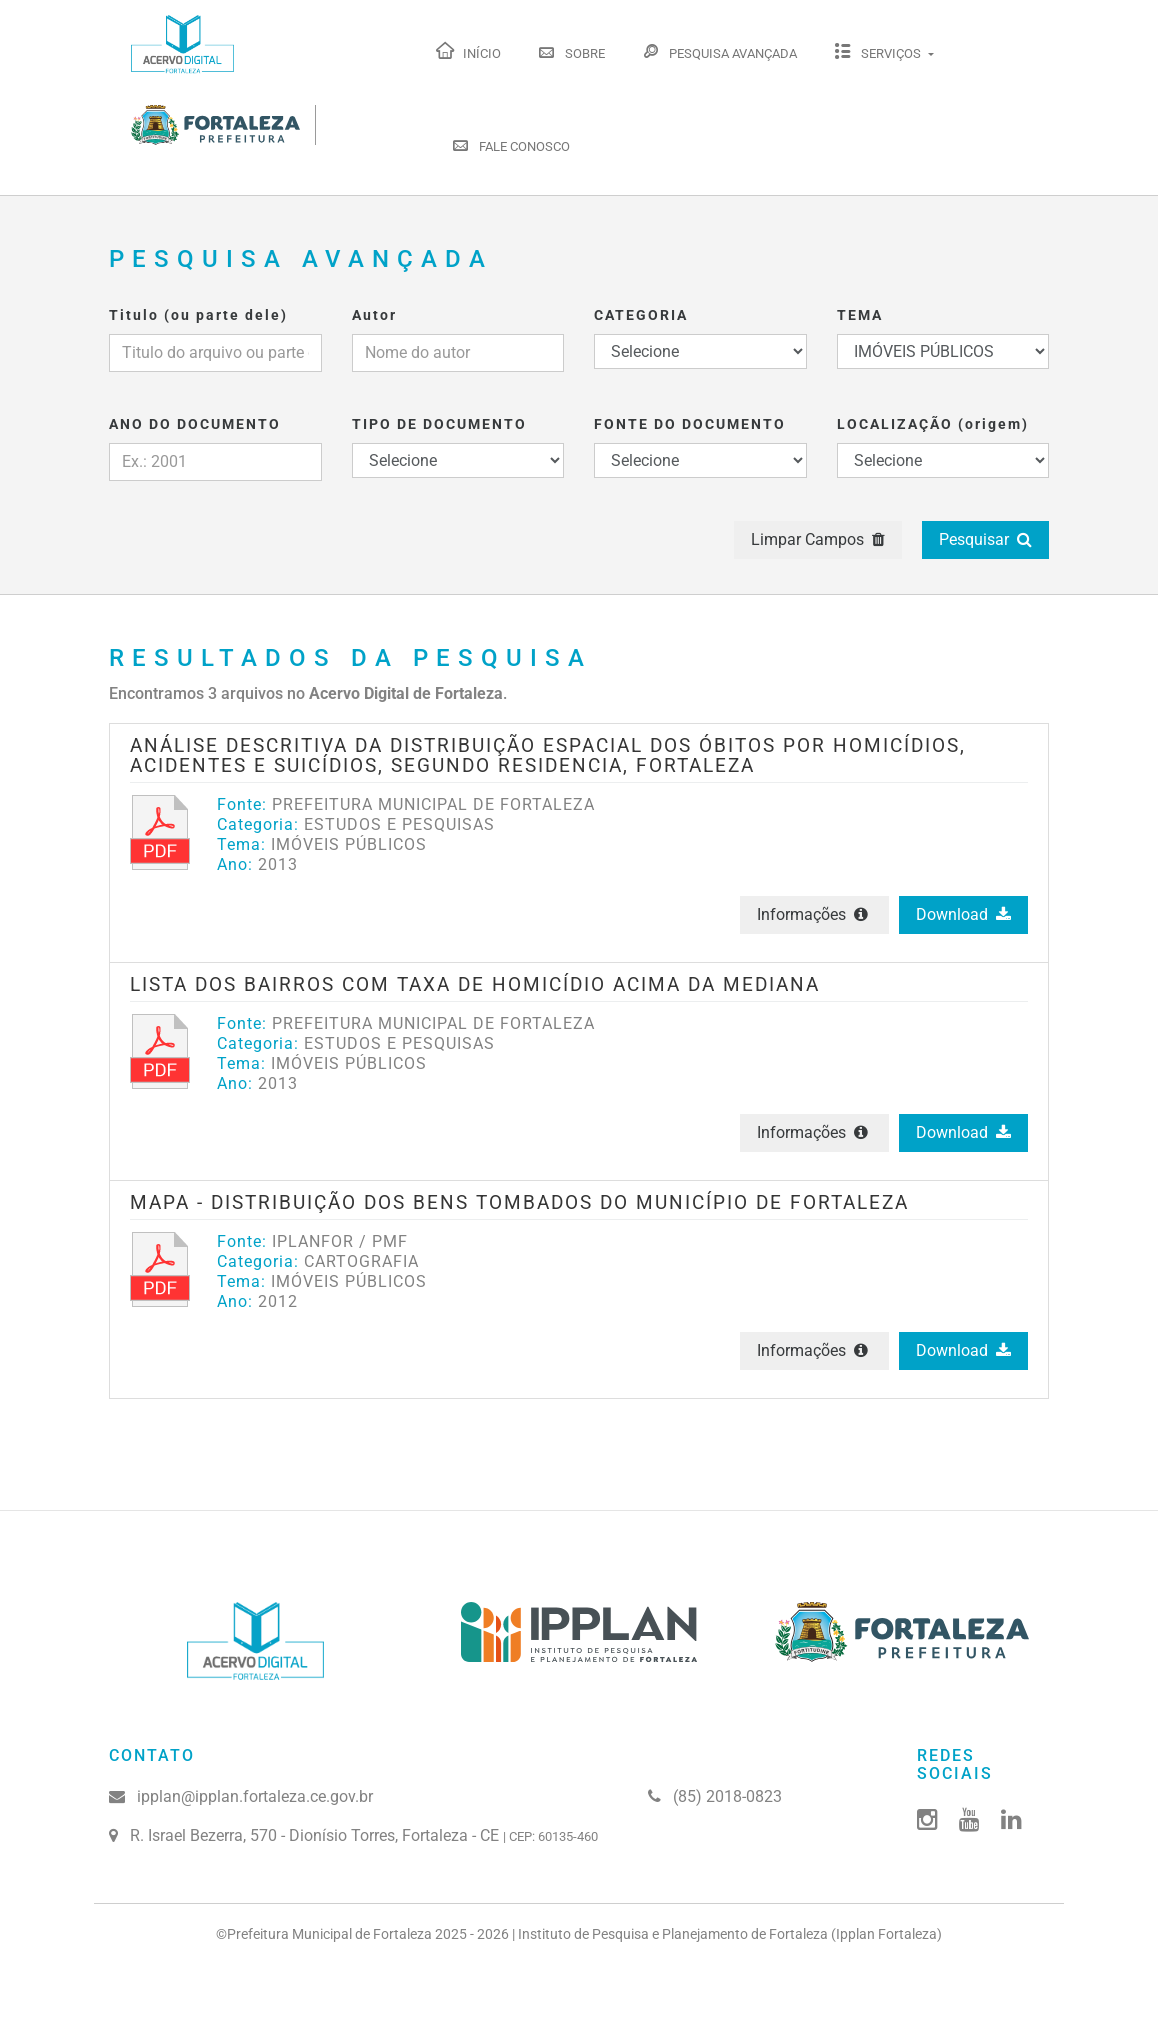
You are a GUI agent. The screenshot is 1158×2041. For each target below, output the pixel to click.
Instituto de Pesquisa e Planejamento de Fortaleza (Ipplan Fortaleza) (730, 1934)
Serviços (878, 50)
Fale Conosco (510, 143)
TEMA (860, 315)
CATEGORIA (641, 315)
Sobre (571, 50)
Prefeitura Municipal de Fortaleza (329, 1934)
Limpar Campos (818, 539)
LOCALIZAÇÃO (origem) (933, 424)
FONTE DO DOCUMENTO (690, 424)
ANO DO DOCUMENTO (195, 424)
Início (468, 50)
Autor (374, 315)
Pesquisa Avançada (719, 50)
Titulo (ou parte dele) (198, 315)
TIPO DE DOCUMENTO (439, 424)
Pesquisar (985, 539)
